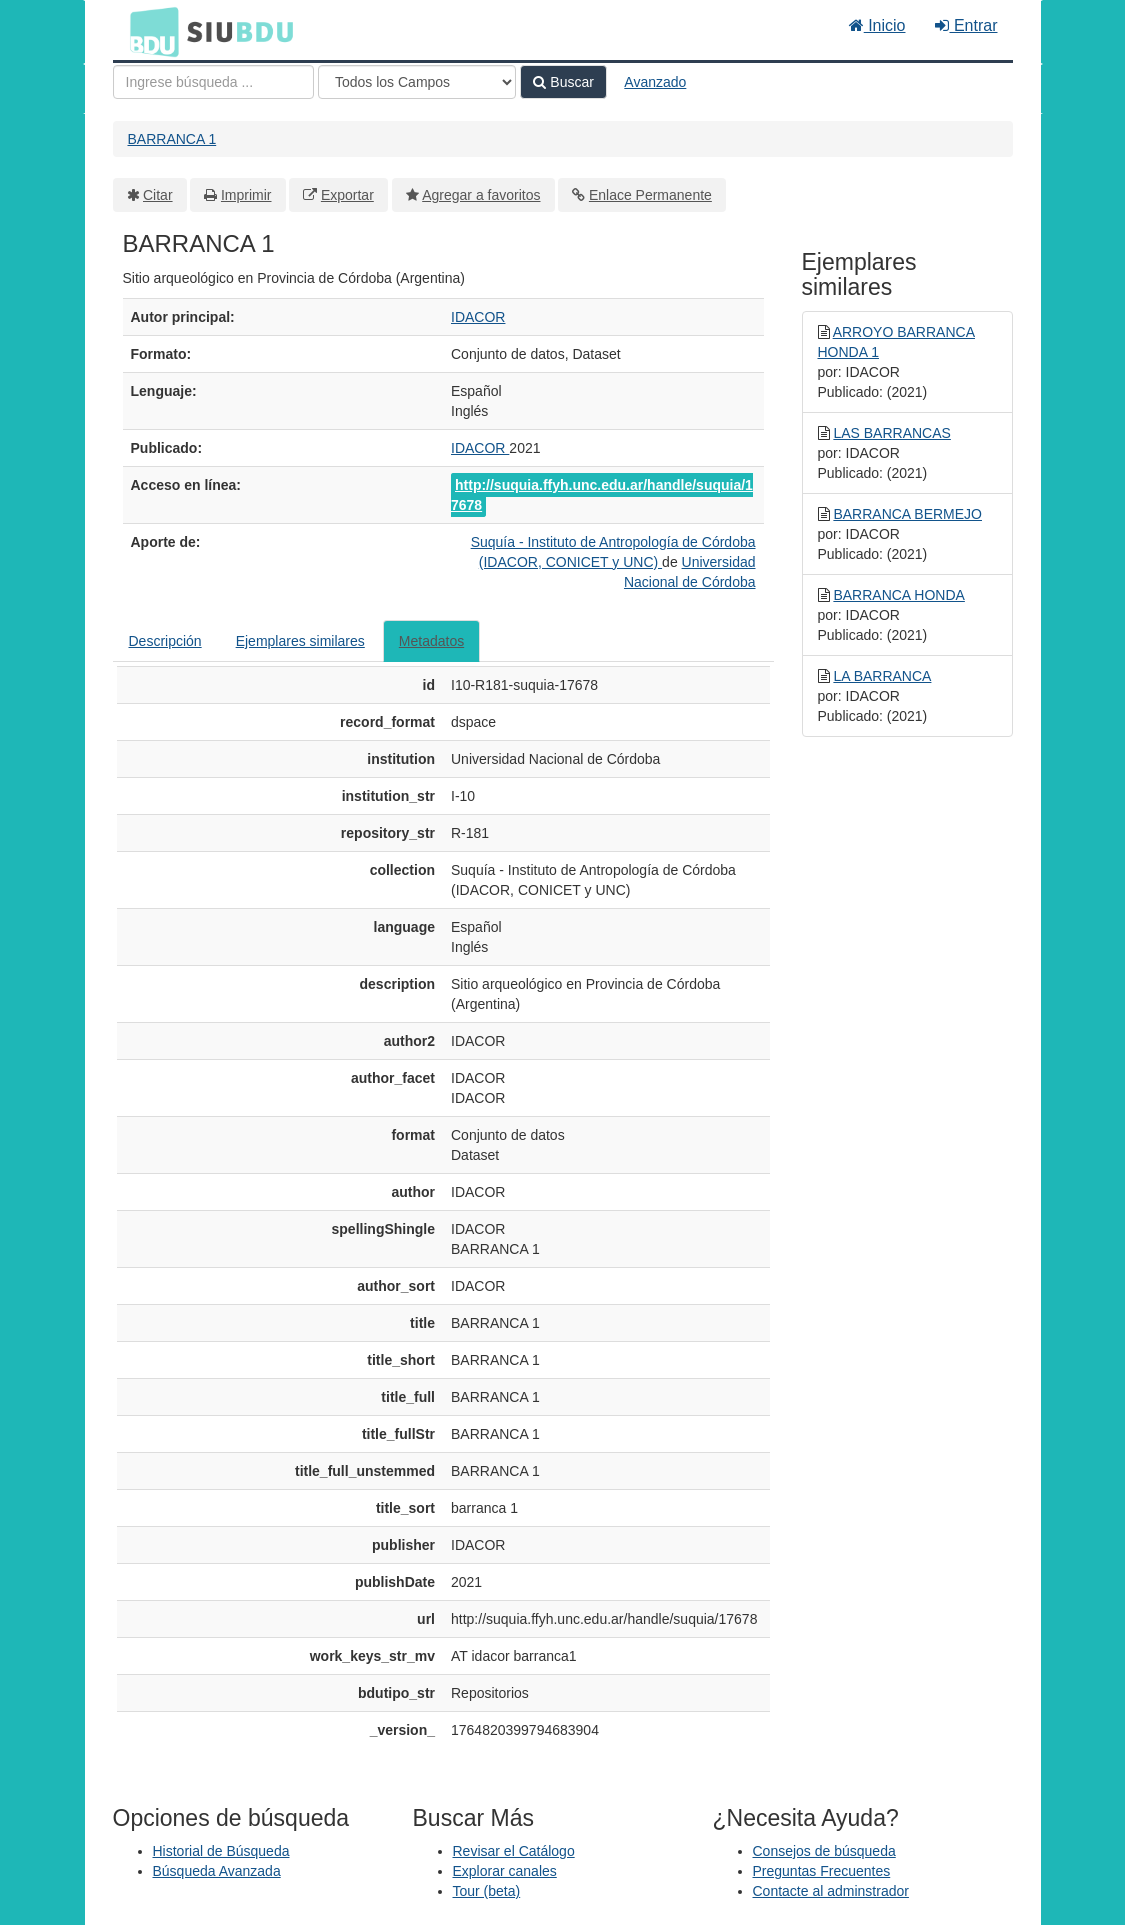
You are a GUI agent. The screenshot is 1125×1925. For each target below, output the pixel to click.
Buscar (563, 82)
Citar (158, 195)
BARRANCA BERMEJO (907, 514)
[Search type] (417, 82)
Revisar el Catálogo (514, 1851)
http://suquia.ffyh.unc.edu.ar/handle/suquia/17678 (602, 495)
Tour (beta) (487, 1891)
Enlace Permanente (650, 195)
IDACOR (478, 317)
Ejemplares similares (300, 641)
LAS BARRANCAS (891, 433)
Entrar (966, 25)
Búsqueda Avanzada (217, 1871)
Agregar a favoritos (481, 195)
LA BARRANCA (882, 676)
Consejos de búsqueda (824, 1851)
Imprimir (246, 195)
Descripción (165, 641)
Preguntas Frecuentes (822, 1871)
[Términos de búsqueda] (213, 82)
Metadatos (431, 641)
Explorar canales (505, 1871)
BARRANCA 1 (172, 139)
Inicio (877, 25)
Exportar (347, 195)
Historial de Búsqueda (221, 1851)
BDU (149, 31)
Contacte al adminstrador (831, 1891)
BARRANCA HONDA (898, 595)
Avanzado (655, 82)
